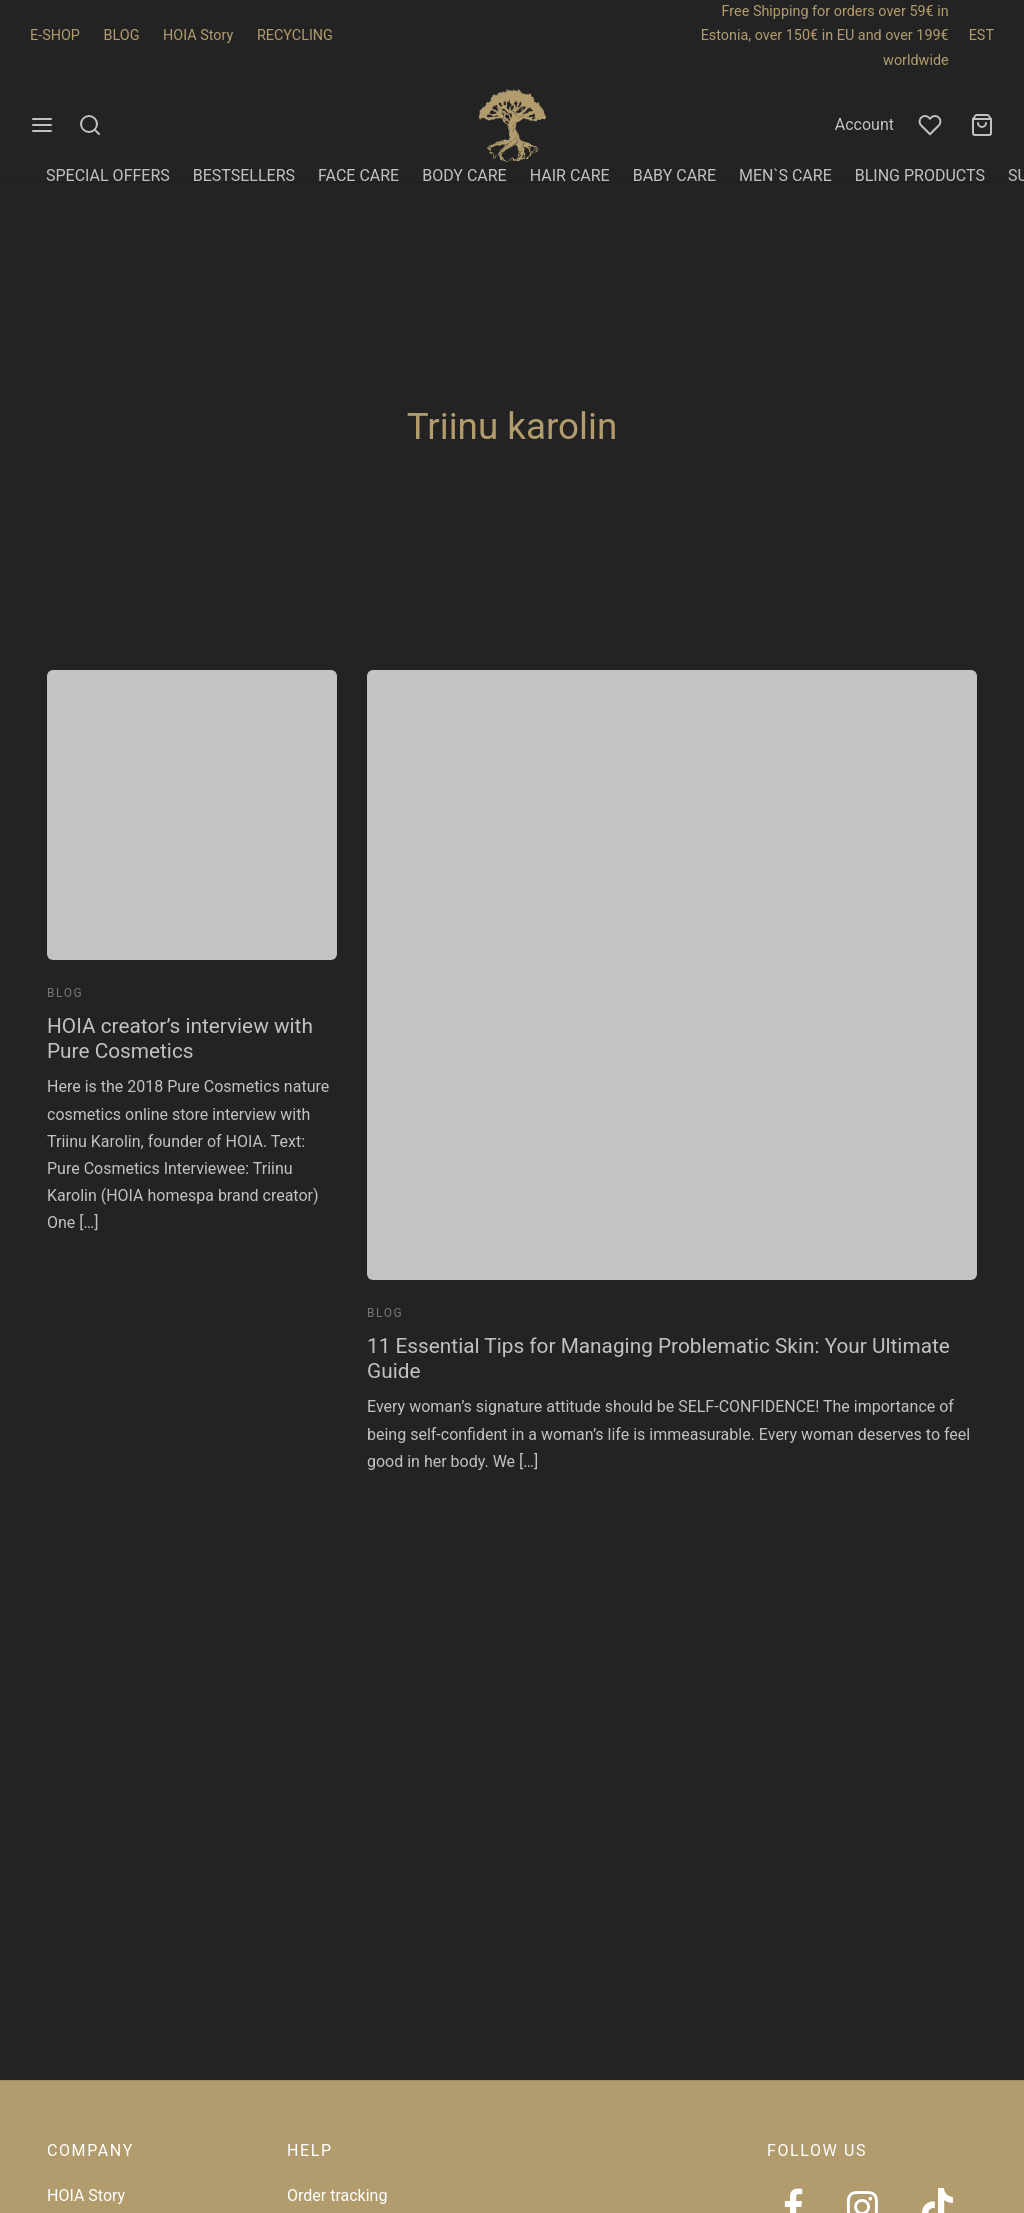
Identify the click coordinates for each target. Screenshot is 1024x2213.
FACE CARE (358, 175)
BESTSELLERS (244, 175)
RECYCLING (295, 35)
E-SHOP (55, 35)
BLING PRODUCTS (920, 175)
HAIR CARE (570, 175)
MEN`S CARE (785, 175)
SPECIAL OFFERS (108, 175)
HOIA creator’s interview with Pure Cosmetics (180, 1038)
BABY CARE (674, 175)
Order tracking (337, 2195)
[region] (260, 2068)
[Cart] (982, 125)
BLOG (122, 35)
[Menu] (42, 125)
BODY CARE (464, 175)
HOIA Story (198, 35)
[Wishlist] (932, 125)
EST (981, 35)
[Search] (90, 125)
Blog (65, 993)
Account (864, 124)
